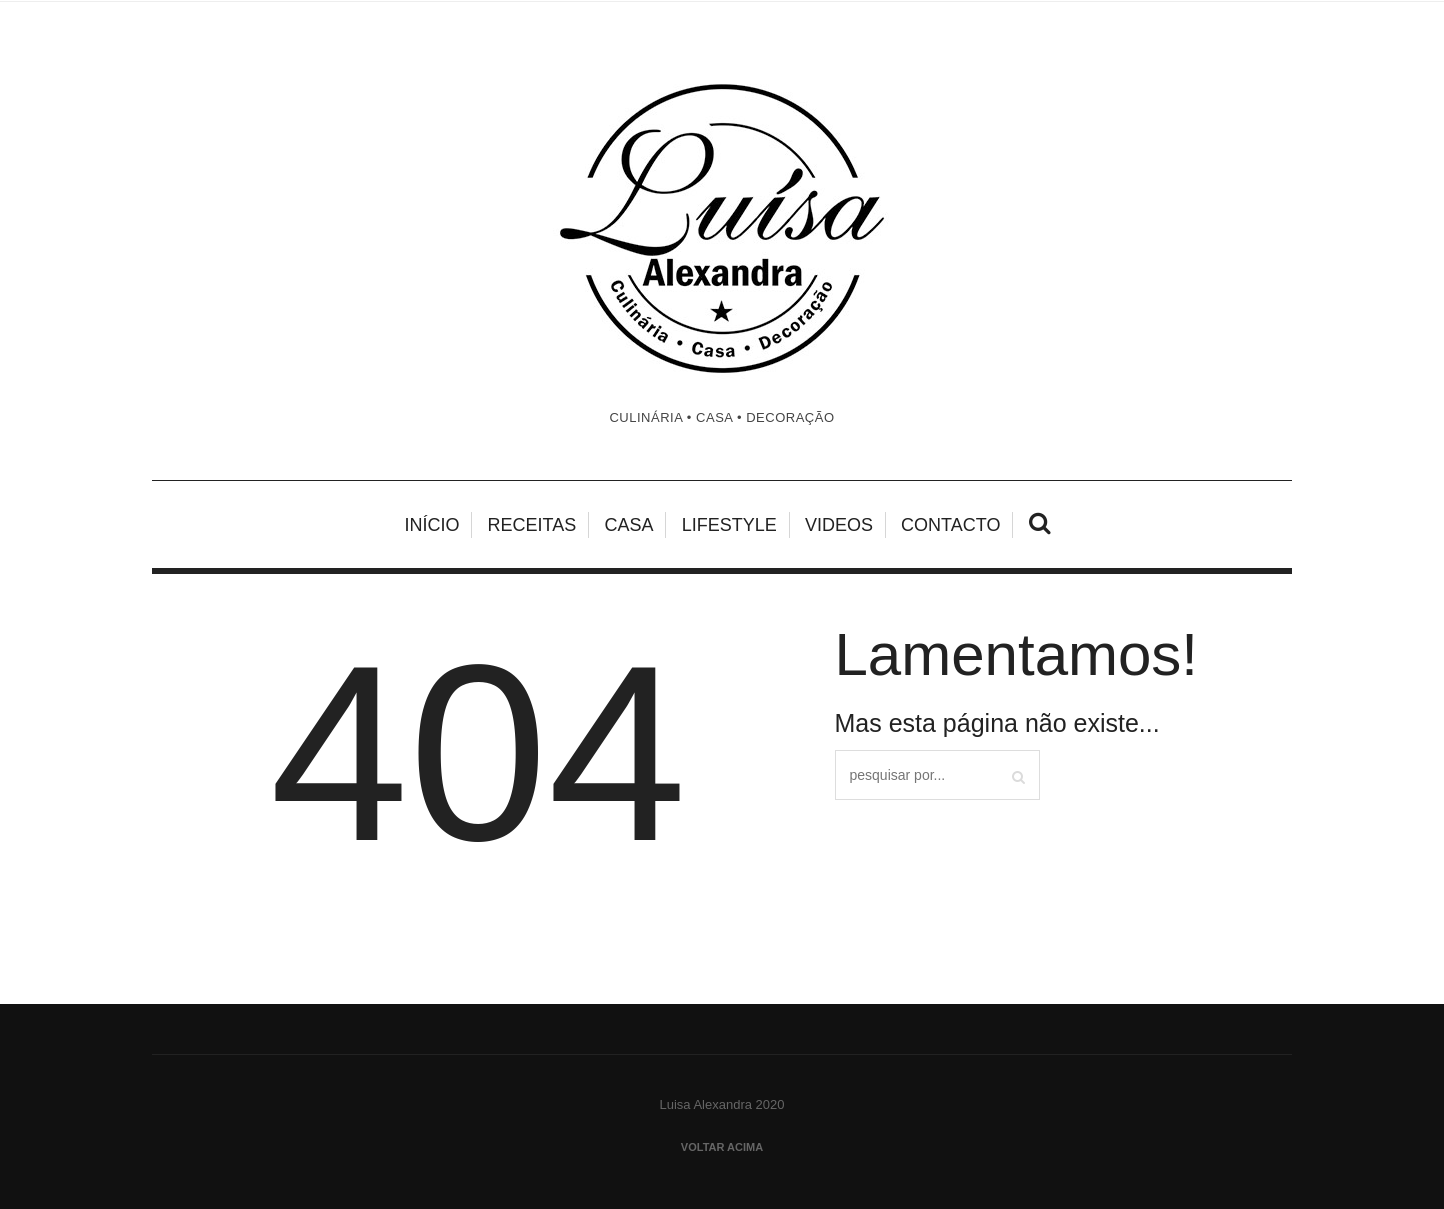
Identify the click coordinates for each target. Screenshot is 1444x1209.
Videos (839, 525)
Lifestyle (729, 525)
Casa (628, 525)
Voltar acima (722, 1147)
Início (431, 525)
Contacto (950, 525)
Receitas (532, 525)
